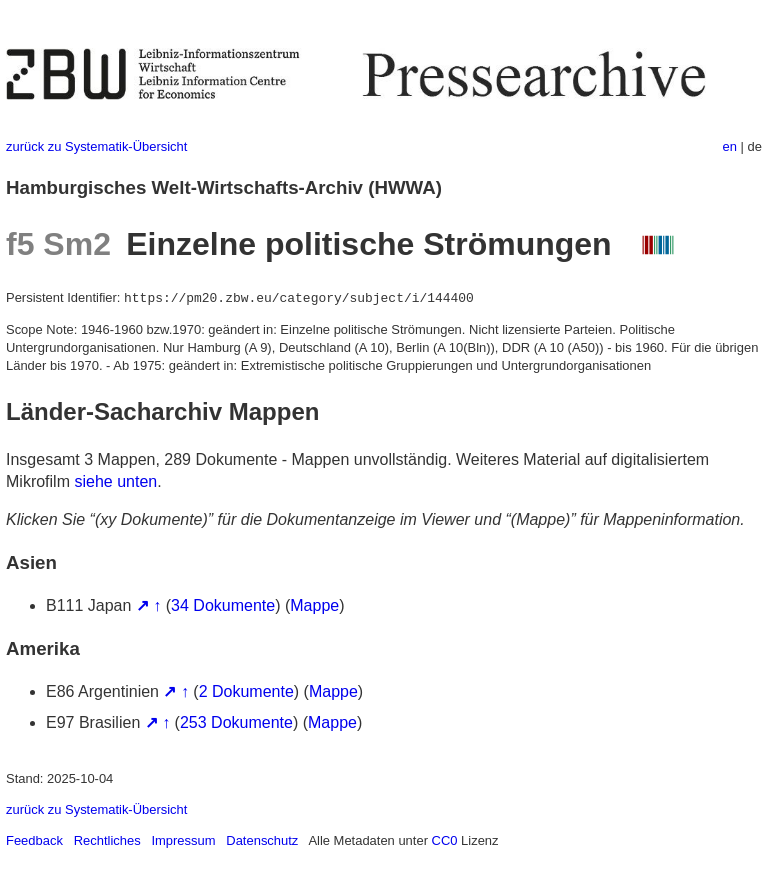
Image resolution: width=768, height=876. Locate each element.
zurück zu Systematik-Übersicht (96, 146)
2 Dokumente (246, 691)
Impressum (183, 840)
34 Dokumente (223, 605)
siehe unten (115, 481)
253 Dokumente (236, 722)
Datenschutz (262, 840)
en (730, 146)
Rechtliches (107, 840)
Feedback (34, 840)
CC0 (445, 840)
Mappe (314, 605)
